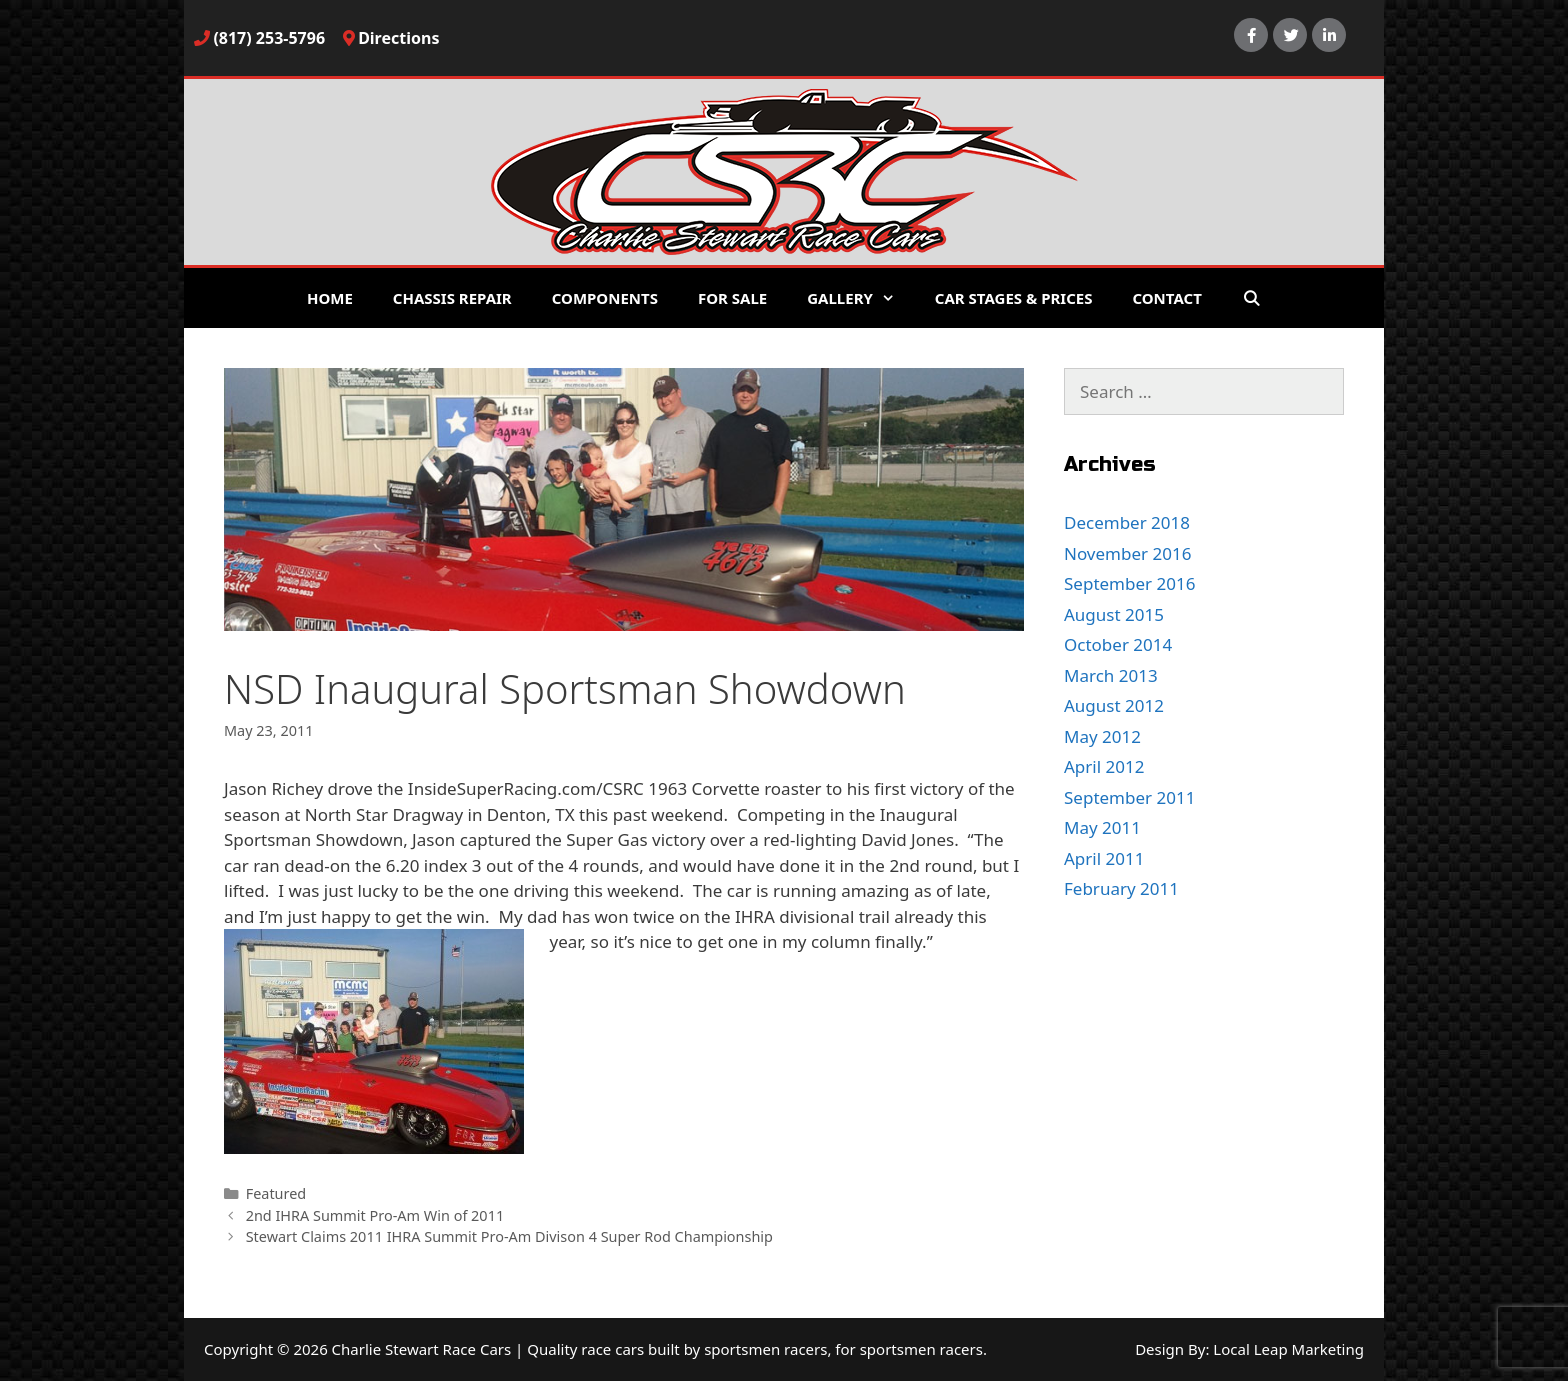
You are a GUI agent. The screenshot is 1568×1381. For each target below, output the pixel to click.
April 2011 (1104, 858)
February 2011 (1121, 888)
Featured (276, 1193)
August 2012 (1114, 705)
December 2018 (1127, 522)
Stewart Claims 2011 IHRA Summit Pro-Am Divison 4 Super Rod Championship (509, 1236)
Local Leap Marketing (1288, 1349)
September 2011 (1129, 797)
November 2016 (1127, 553)
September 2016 (1129, 583)
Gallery (861, 298)
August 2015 (1114, 614)
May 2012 (1102, 736)
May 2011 (1102, 827)
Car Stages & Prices (1014, 298)
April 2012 (1104, 766)
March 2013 (1111, 675)
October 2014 (1118, 644)
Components (605, 298)
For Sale (732, 298)
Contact (1166, 298)
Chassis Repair (452, 298)
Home (330, 298)
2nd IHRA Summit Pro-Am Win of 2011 (375, 1215)
